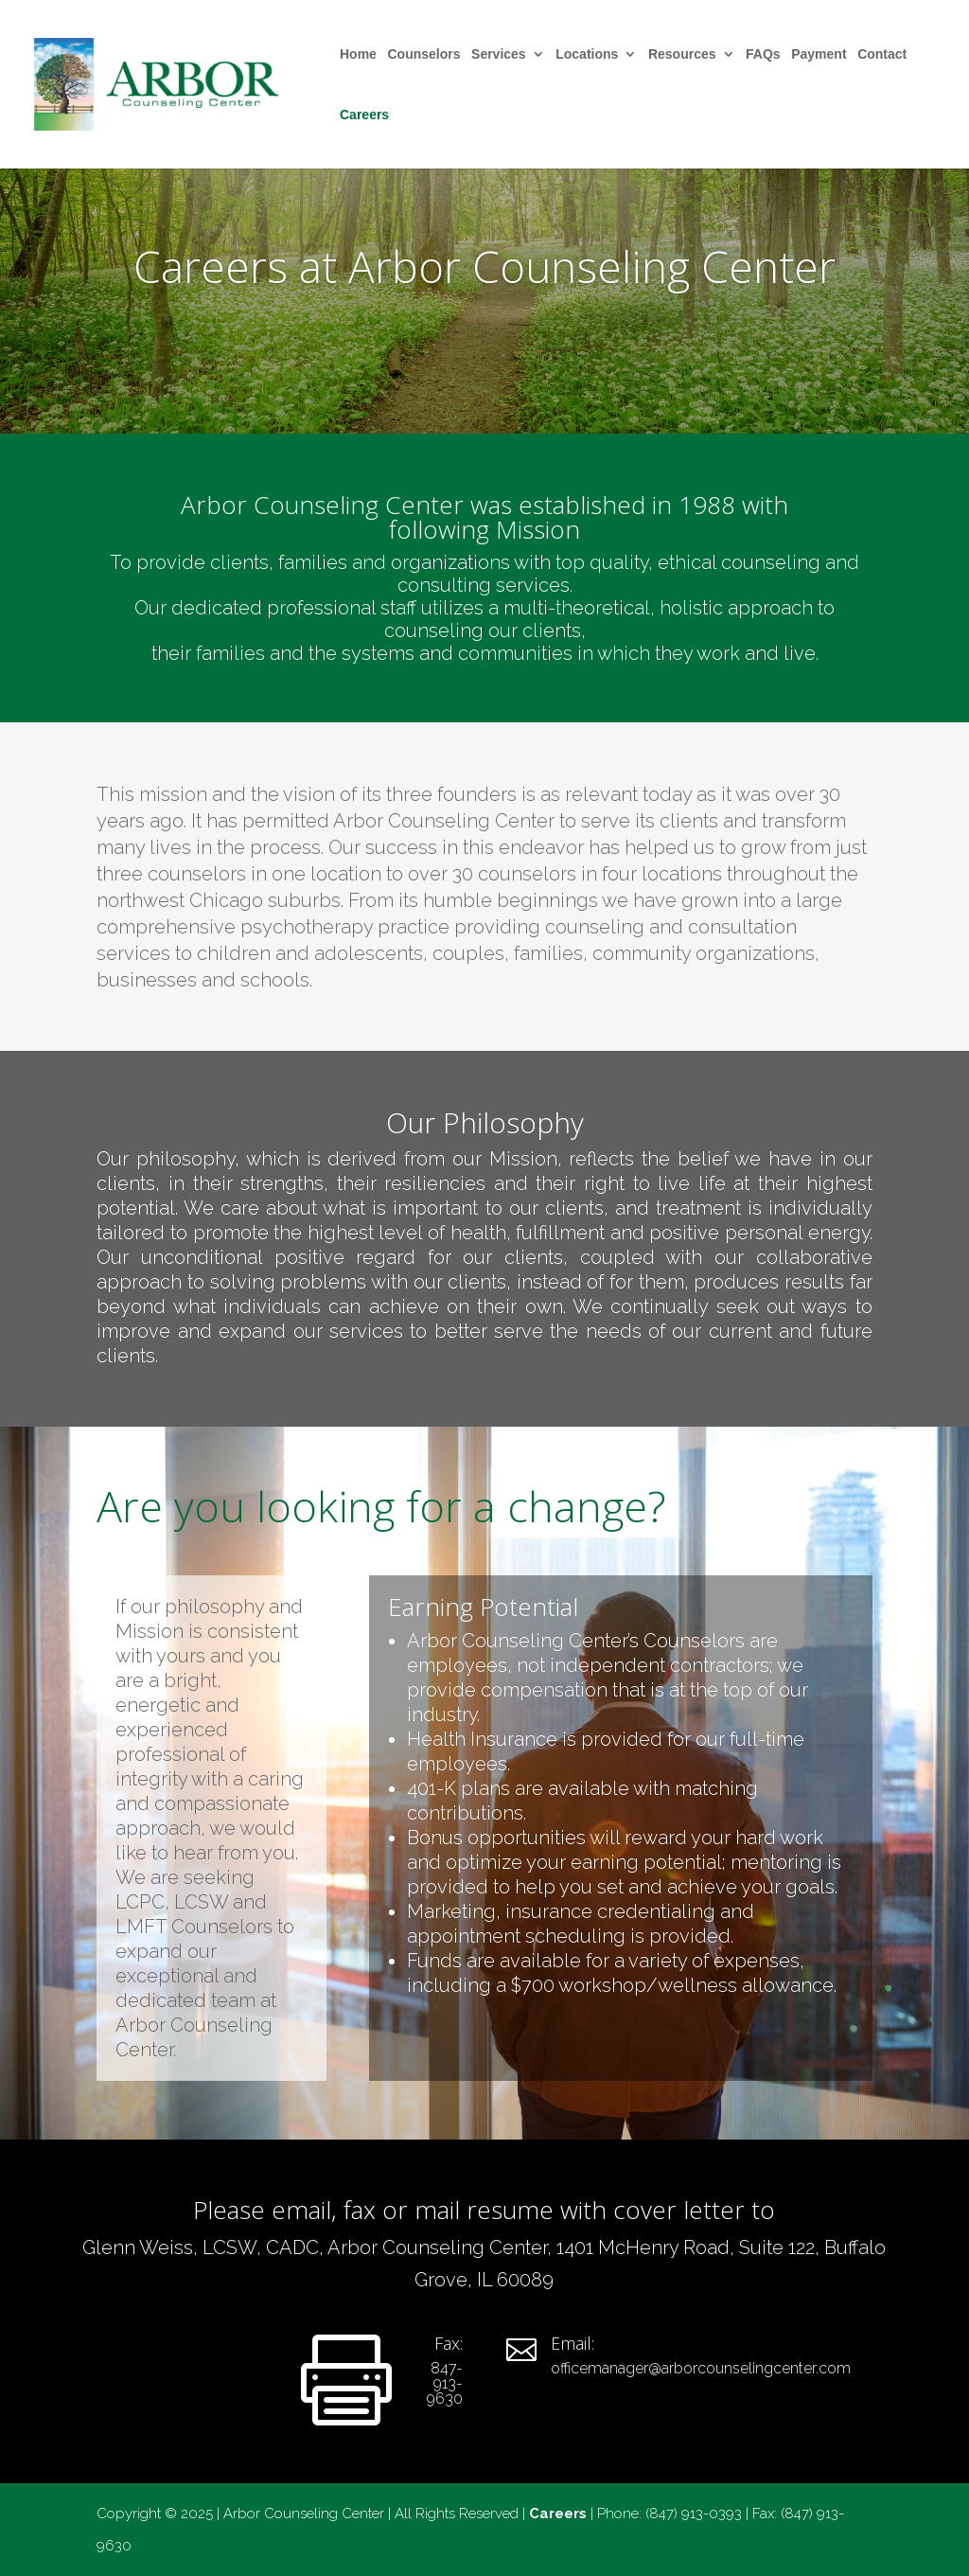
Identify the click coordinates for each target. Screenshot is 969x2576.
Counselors (423, 54)
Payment (818, 54)
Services (498, 54)
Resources (682, 54)
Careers (364, 115)
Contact (882, 54)
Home (358, 54)
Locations (586, 54)
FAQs (763, 54)
